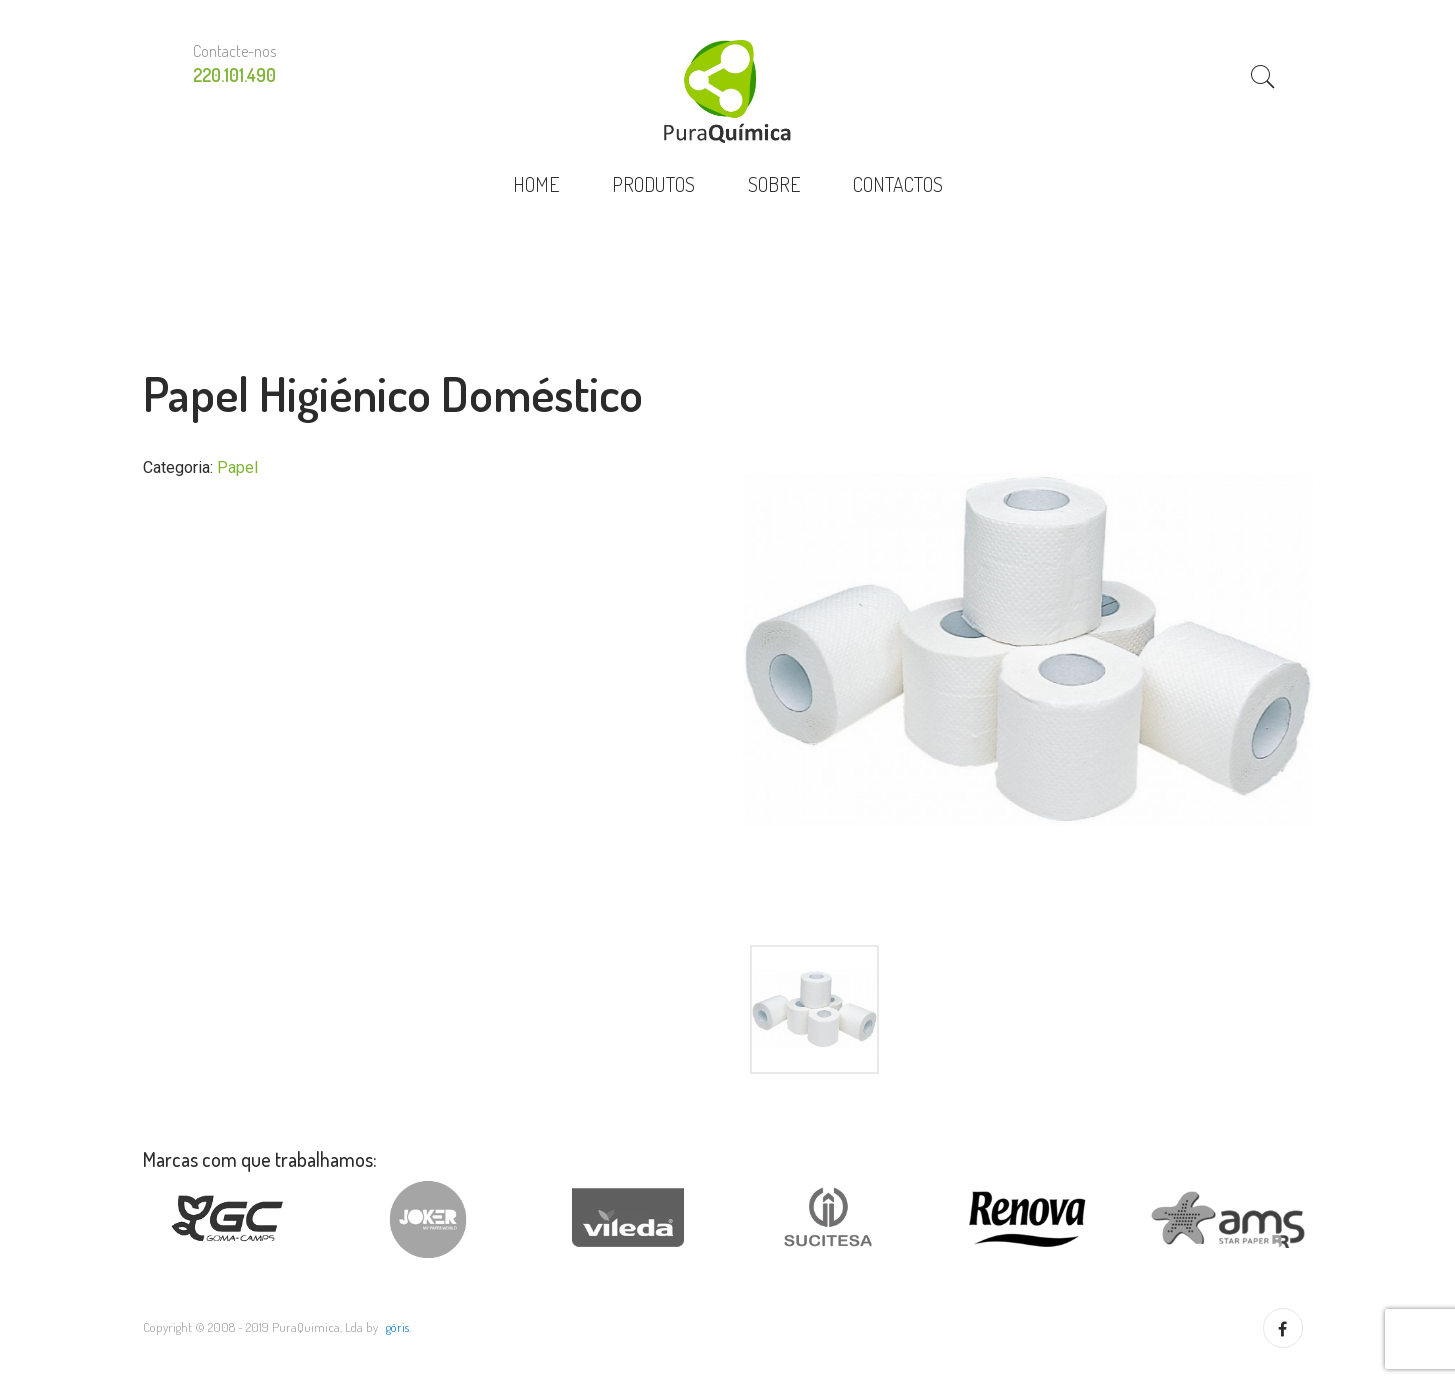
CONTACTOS (898, 184)
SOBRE (774, 184)
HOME (536, 184)
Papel (237, 467)
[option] (1028, 650)
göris (397, 1327)
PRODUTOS (653, 184)
